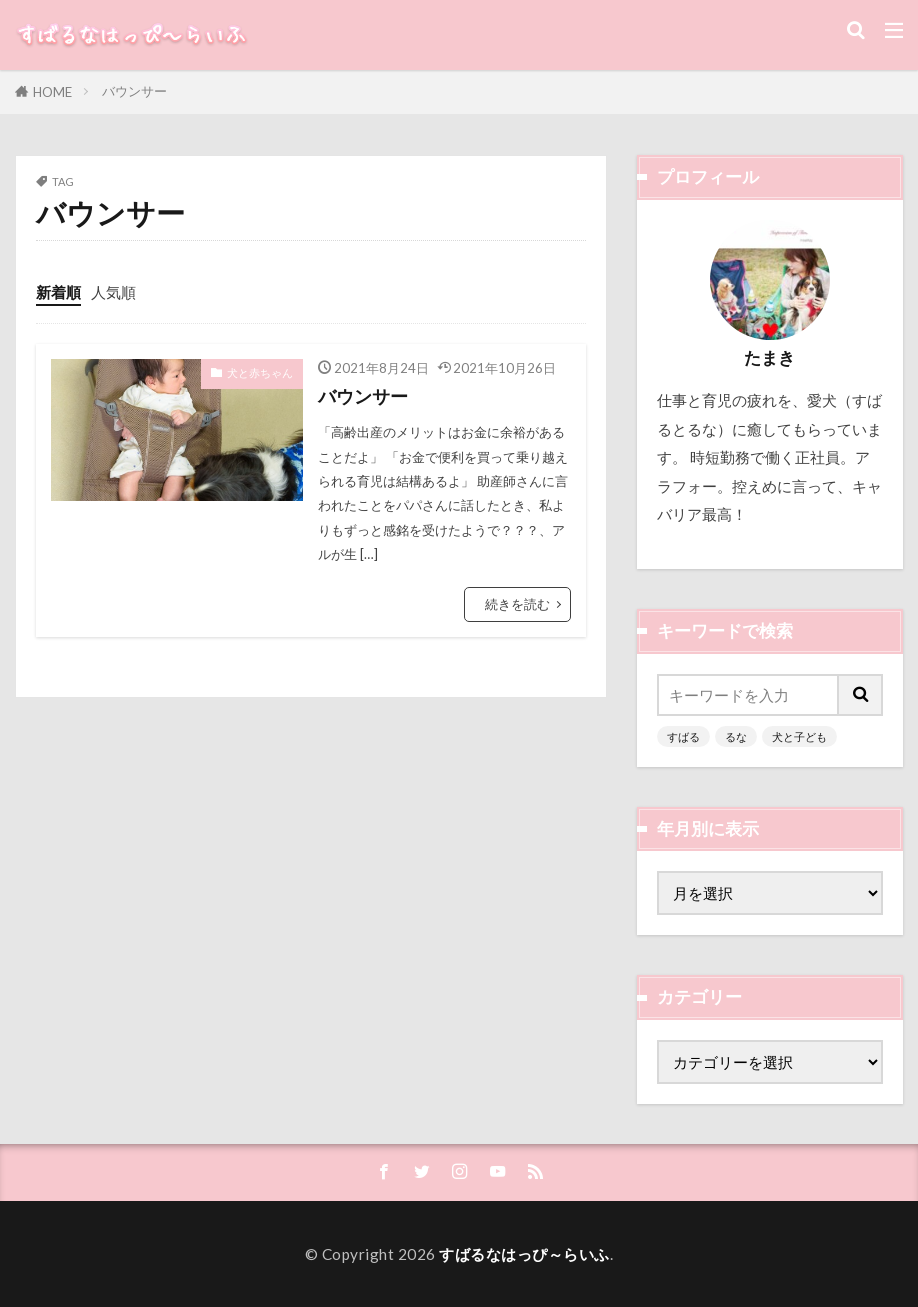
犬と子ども (799, 736)
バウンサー (134, 91)
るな (736, 736)
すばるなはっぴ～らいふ (524, 1254)
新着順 (58, 292)
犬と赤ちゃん (260, 372)
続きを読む (517, 604)
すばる (683, 736)
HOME (52, 92)
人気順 (113, 292)
